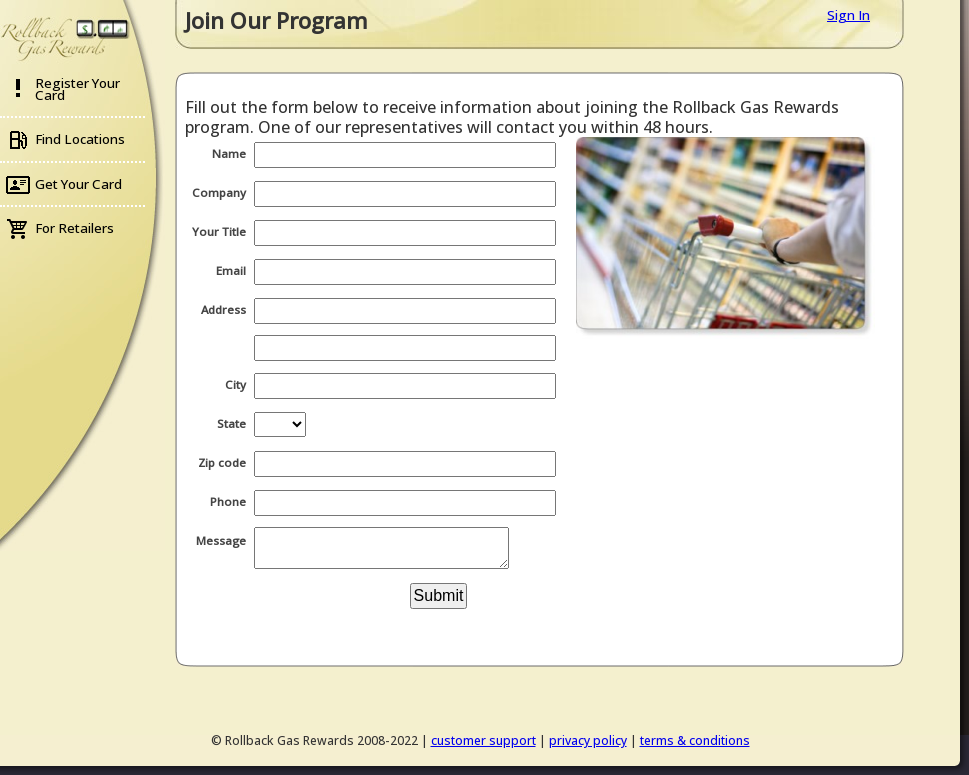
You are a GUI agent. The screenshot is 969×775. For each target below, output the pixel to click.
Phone (228, 501)
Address (223, 309)
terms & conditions (695, 740)
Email (231, 270)
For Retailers (74, 228)
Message (221, 540)
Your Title (219, 231)
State (231, 423)
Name (229, 153)
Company (219, 192)
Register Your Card (77, 89)
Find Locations (80, 139)
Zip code (222, 462)
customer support (483, 740)
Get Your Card (78, 184)
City (235, 384)
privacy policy (588, 740)
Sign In (848, 15)
